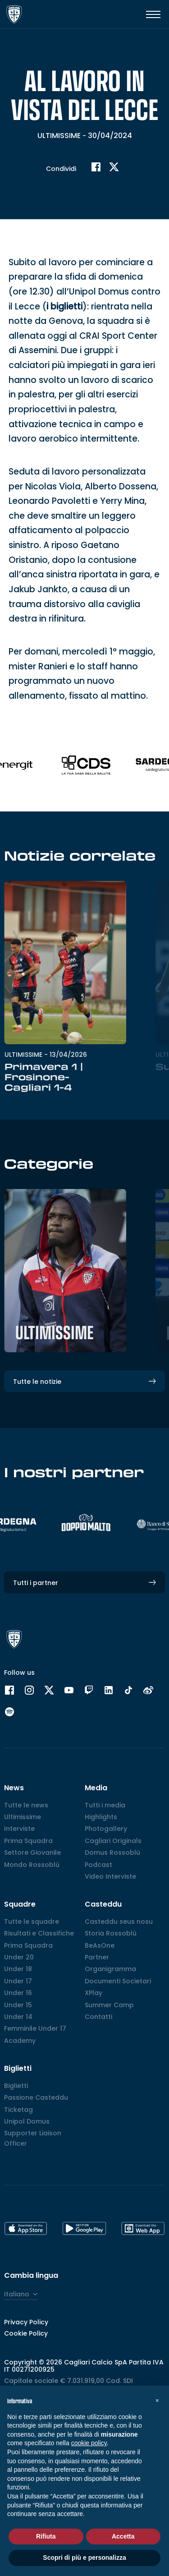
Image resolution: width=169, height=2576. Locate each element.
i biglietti (64, 445)
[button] (157, 2400)
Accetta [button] (123, 2536)
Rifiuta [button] (46, 2536)
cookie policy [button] (89, 2443)
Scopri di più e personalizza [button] (84, 2557)
